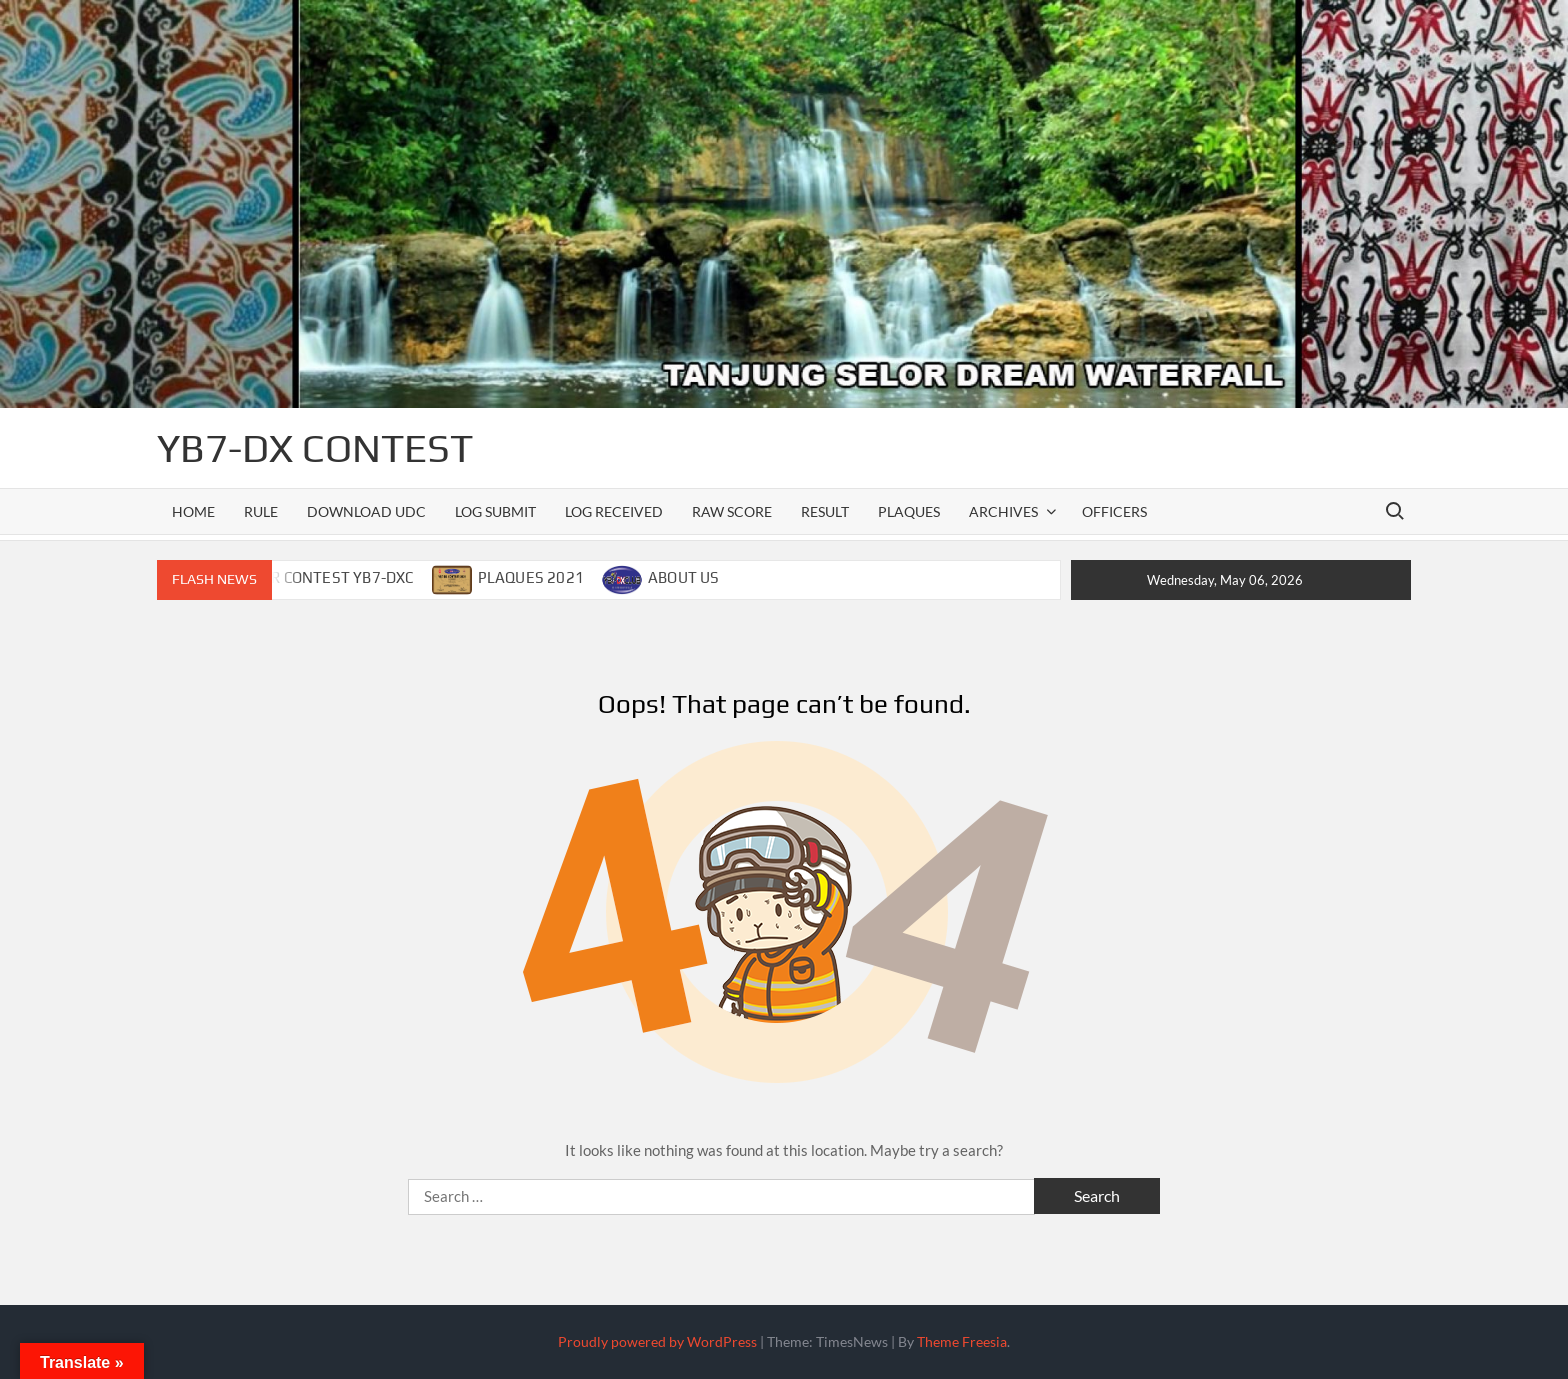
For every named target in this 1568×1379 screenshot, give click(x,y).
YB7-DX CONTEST (315, 448)
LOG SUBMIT (495, 511)
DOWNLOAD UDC (366, 511)
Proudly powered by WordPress (657, 1341)
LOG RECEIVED (614, 511)
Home (193, 511)
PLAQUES (909, 511)
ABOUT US (684, 577)
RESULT (825, 511)
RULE (261, 511)
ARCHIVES (1003, 511)
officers (1114, 511)
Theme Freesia (962, 1341)
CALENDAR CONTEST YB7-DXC (309, 577)
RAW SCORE (732, 511)
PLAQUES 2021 (531, 577)
